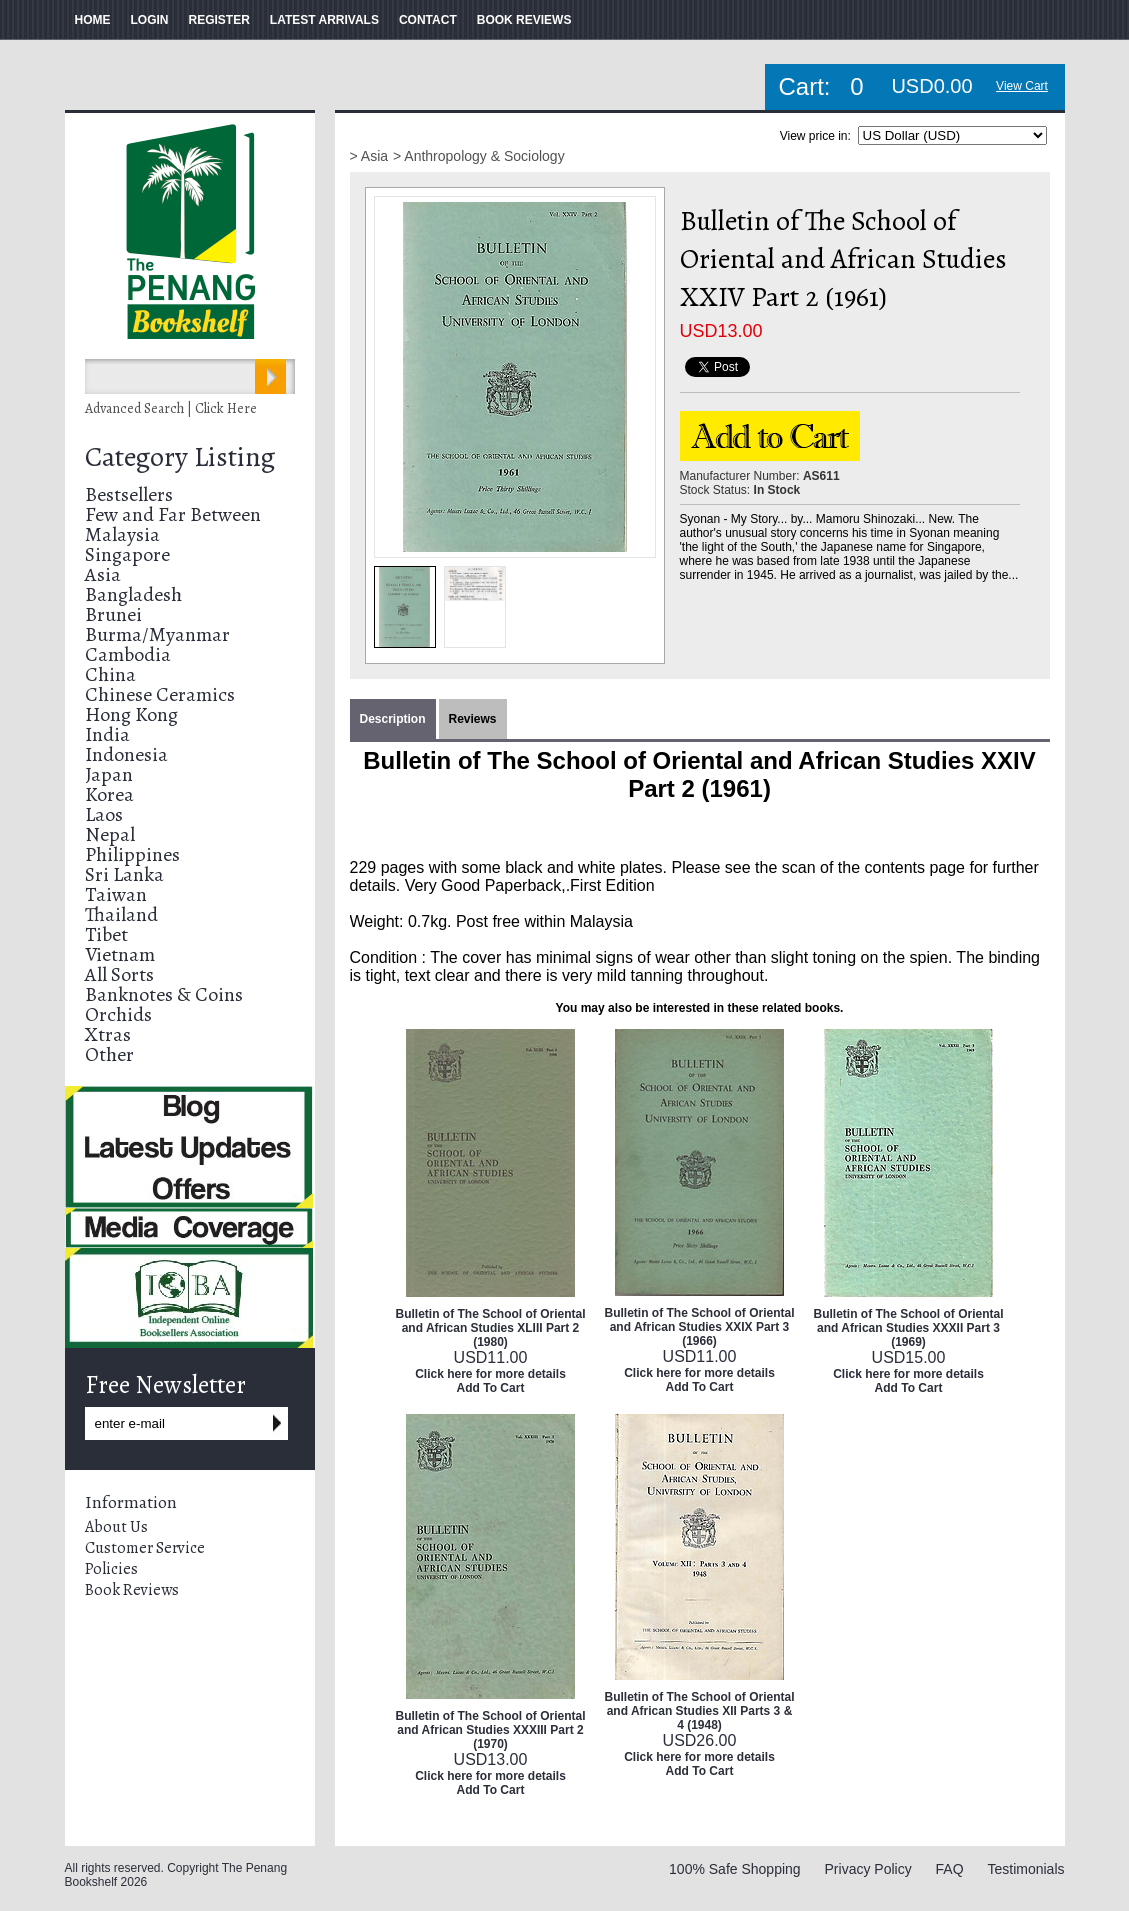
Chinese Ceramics (160, 694)
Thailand (121, 914)
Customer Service (145, 1548)
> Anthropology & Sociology (479, 156)
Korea (109, 794)
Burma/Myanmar (157, 634)
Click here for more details (490, 1374)
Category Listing (180, 457)
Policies (111, 1569)
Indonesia (126, 754)
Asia (103, 574)
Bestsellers (129, 494)
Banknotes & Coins (164, 994)
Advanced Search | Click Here (171, 408)
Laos (104, 814)
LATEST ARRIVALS (324, 20)
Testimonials (1025, 1869)
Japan (109, 774)
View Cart (1022, 86)
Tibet (106, 934)
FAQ (950, 1869)
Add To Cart (491, 1388)
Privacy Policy (868, 1869)
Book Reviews (132, 1590)
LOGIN (150, 20)
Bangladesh (133, 594)
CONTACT (428, 20)
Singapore (127, 554)
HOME (93, 20)
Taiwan (116, 894)
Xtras (108, 1034)
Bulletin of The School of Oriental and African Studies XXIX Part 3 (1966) (700, 1327)
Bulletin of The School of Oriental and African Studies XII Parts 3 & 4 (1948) (700, 1711)
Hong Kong (131, 714)
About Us (116, 1527)
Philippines (132, 854)
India (107, 734)
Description (393, 719)
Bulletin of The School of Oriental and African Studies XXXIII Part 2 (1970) (491, 1730)
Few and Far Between (173, 514)
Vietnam (120, 954)
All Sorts (119, 974)
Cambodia (128, 654)
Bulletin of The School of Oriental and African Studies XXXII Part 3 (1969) (909, 1328)
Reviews (473, 719)
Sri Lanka (124, 874)
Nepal (110, 834)
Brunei (113, 614)
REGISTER (219, 20)
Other (109, 1054)
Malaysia (122, 534)
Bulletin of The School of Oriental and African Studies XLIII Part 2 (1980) (491, 1328)
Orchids (118, 1014)
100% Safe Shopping (735, 1869)
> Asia (369, 156)
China (110, 674)
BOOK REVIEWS (524, 20)
